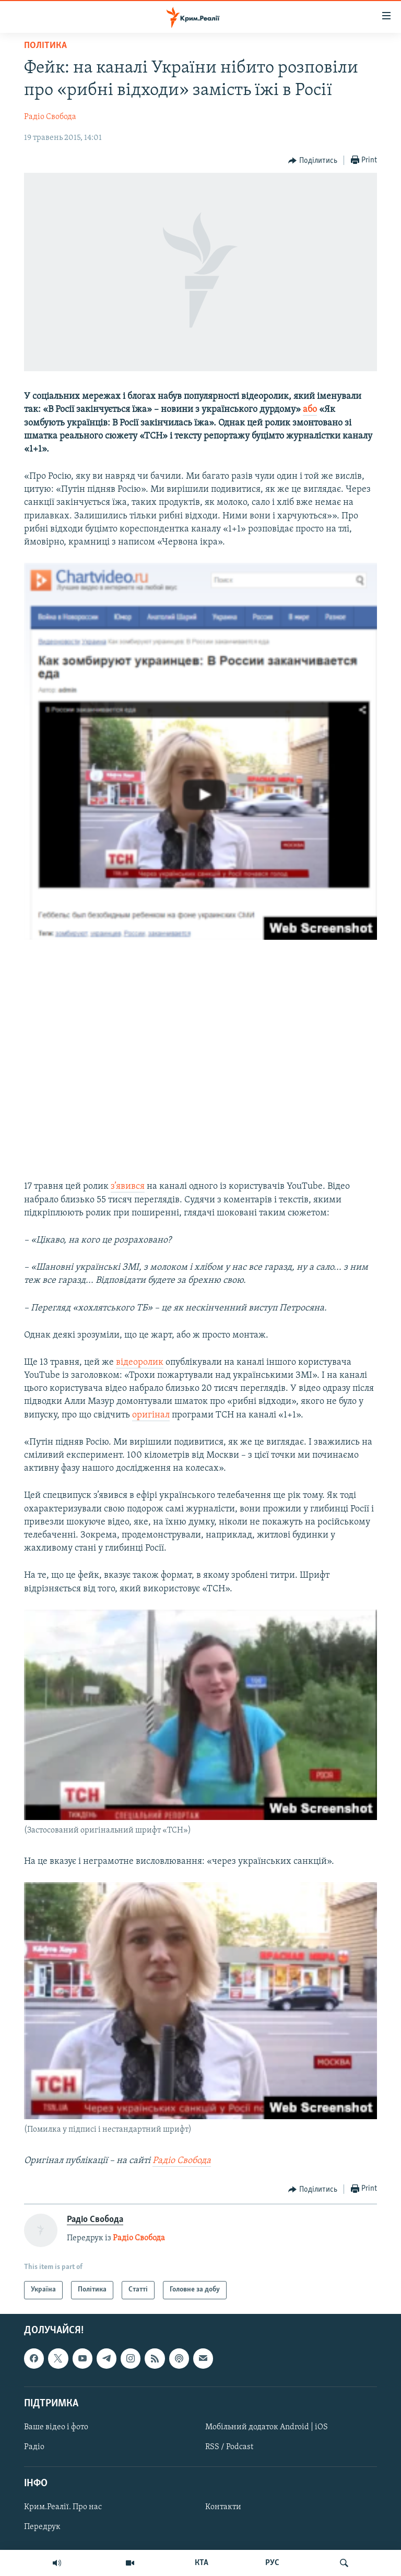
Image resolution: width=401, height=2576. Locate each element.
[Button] (312, 161)
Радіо (34, 2447)
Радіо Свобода (50, 117)
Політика (45, 46)
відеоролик (139, 1362)
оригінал (151, 1415)
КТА (201, 2563)
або (310, 410)
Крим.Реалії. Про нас (63, 2507)
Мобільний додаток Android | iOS (266, 2427)
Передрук (42, 2527)
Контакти (223, 2507)
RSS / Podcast (229, 2447)
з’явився (128, 1186)
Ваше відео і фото (56, 2427)
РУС (272, 2563)
